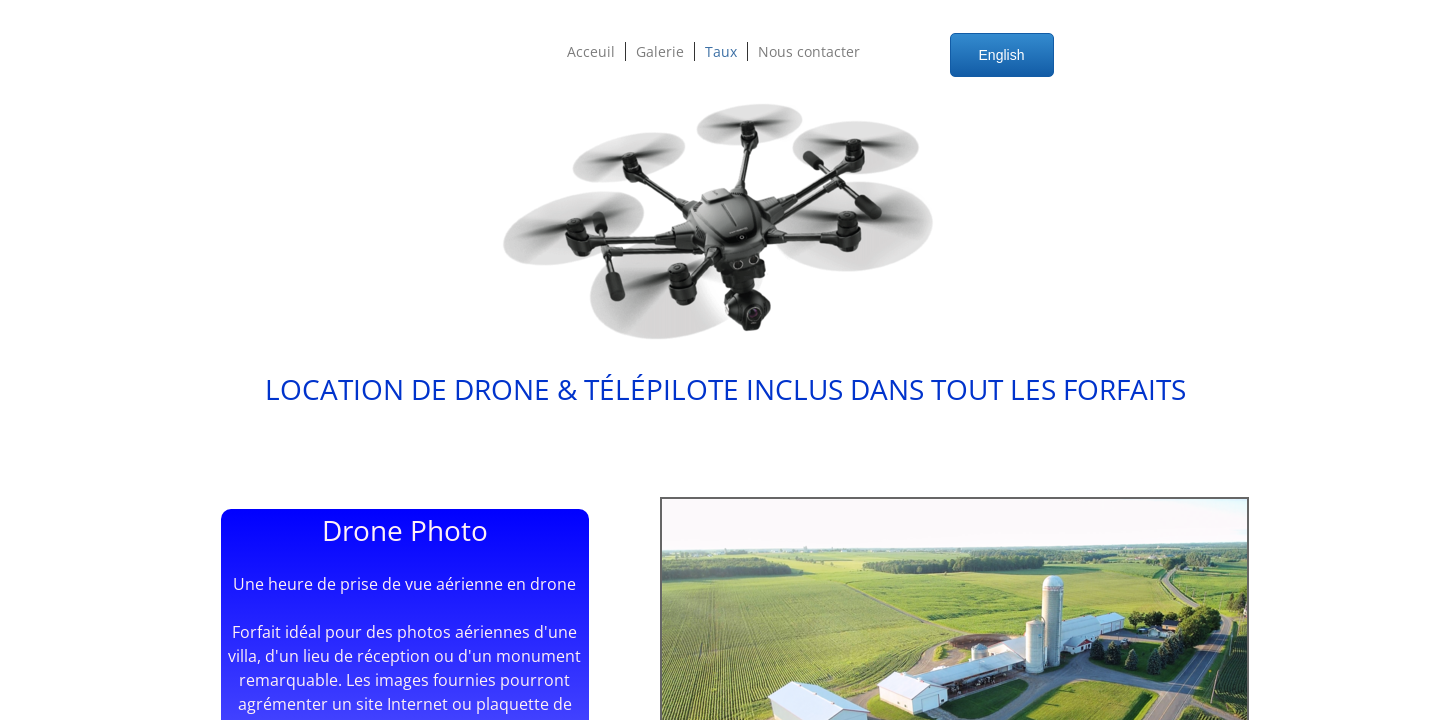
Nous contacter (809, 51)
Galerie (660, 51)
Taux (721, 51)
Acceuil (591, 51)
